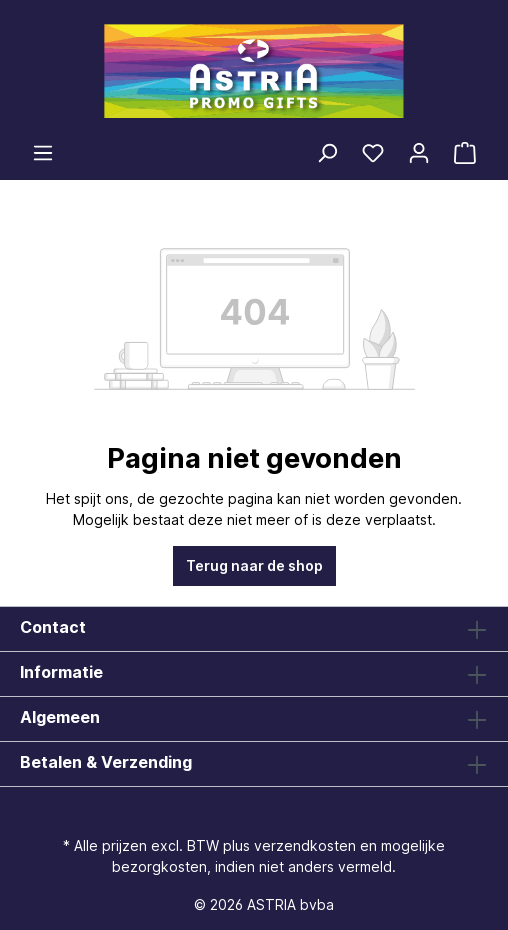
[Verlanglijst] (373, 153)
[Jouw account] (419, 153)
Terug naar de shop (254, 565)
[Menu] (43, 153)
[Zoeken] (327, 153)
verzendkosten (305, 845)
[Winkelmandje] (465, 153)
